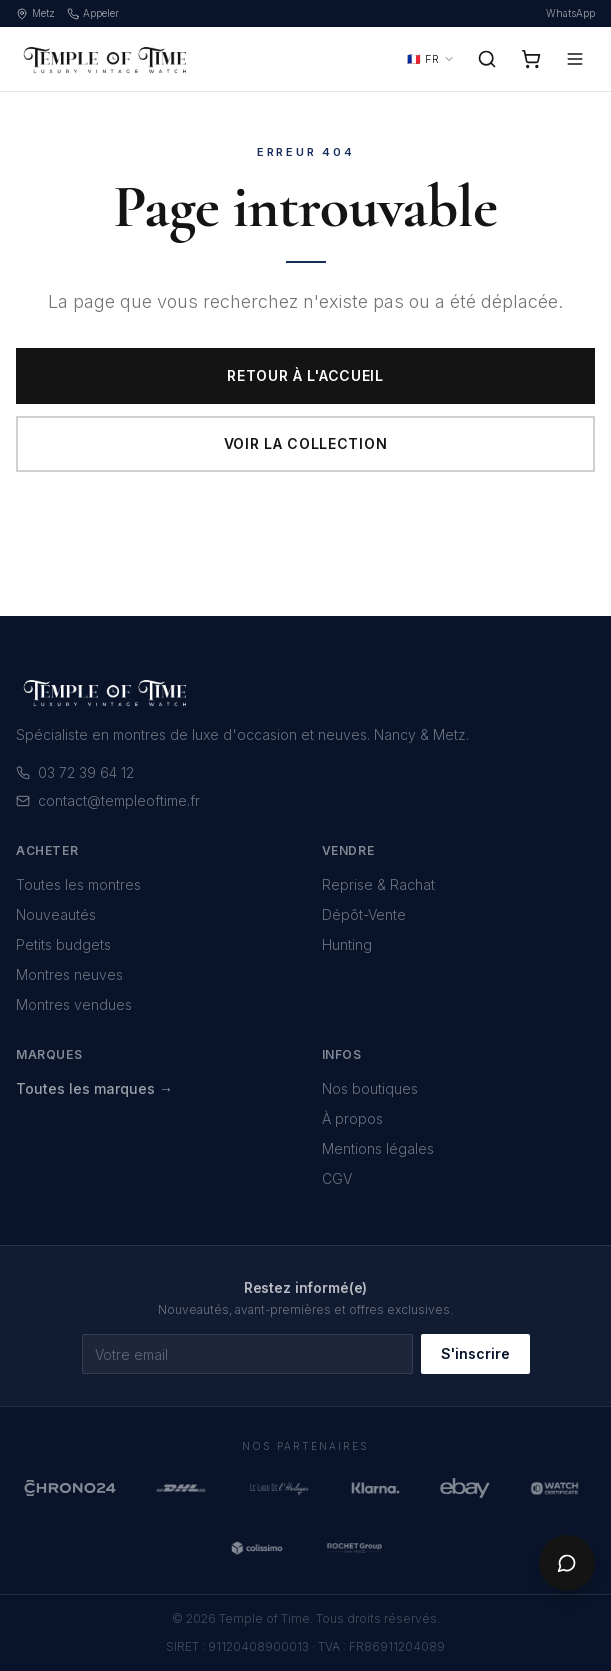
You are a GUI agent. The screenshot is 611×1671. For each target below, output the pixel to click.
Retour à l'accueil (305, 375)
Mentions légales (378, 1148)
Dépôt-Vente (364, 914)
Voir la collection (306, 443)
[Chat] (567, 1563)
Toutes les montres (78, 884)
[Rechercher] (487, 59)
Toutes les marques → (94, 1088)
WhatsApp (570, 13)
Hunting (347, 944)
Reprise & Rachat (378, 884)
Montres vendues (74, 1004)
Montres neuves (69, 974)
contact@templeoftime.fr (108, 800)
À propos (352, 1118)
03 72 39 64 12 (75, 772)
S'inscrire (475, 1353)
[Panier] (531, 59)
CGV (337, 1178)
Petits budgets (63, 944)
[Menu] (575, 59)
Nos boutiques (370, 1088)
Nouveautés (56, 914)
